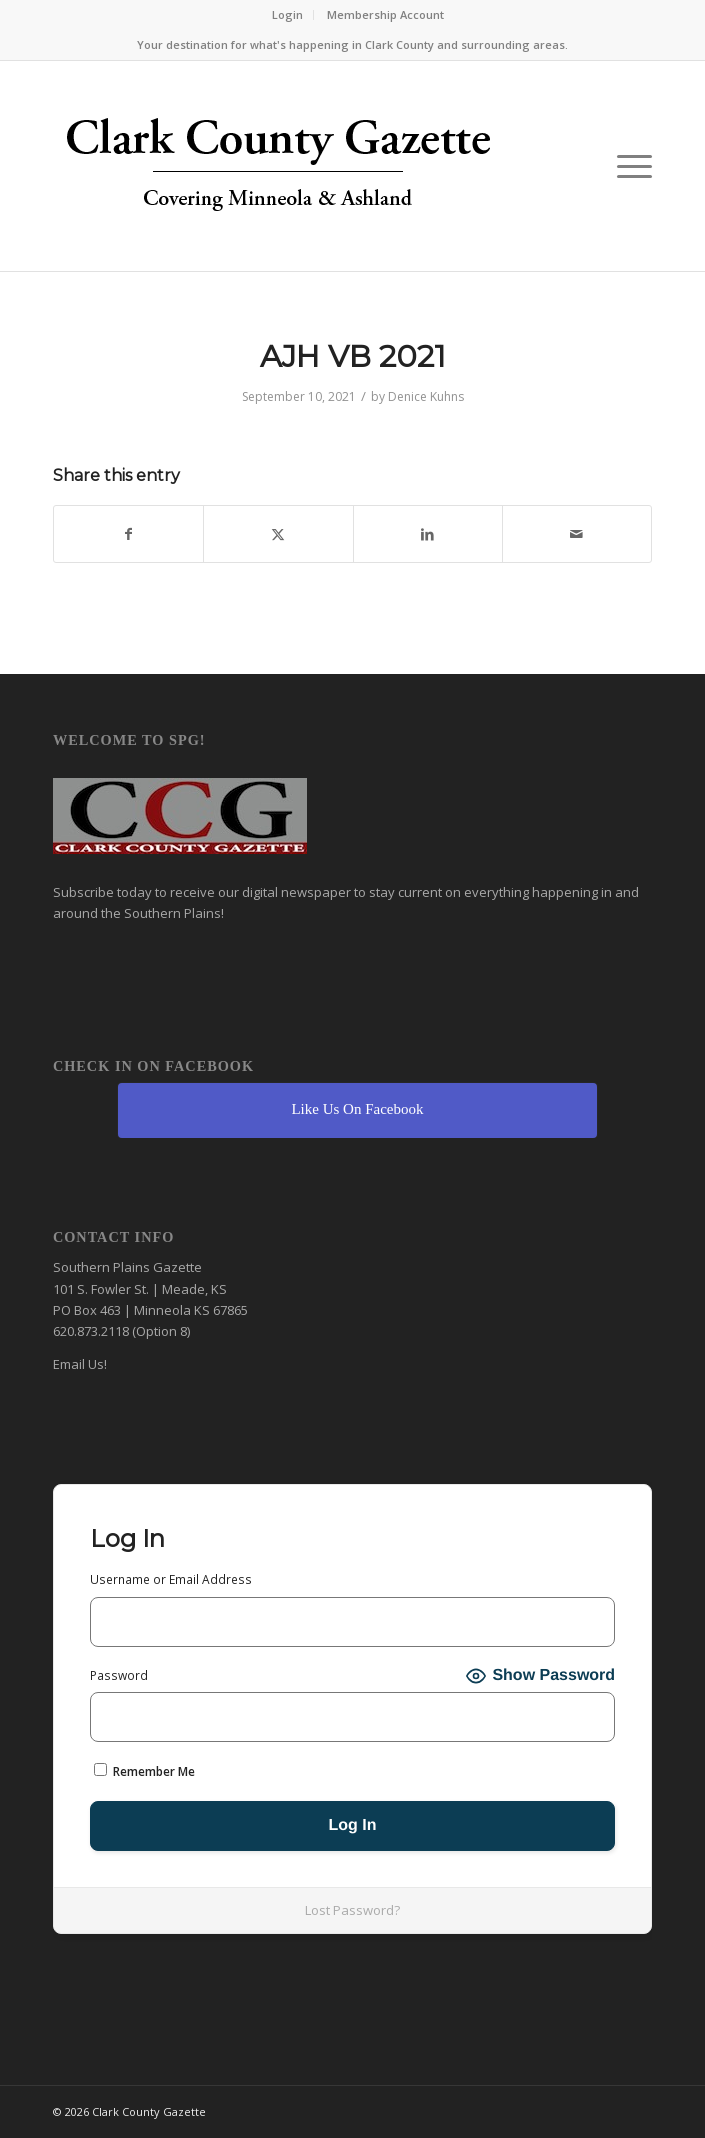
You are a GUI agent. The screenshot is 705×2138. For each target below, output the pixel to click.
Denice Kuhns (426, 396)
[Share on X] (278, 534)
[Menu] (624, 166)
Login (287, 14)
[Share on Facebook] (128, 534)
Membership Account (385, 14)
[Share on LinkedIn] (428, 534)
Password (119, 1675)
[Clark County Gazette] (292, 171)
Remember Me (144, 1771)
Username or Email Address (171, 1579)
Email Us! (80, 1364)
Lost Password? (352, 1910)
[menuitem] (288, 15)
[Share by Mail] (577, 534)
